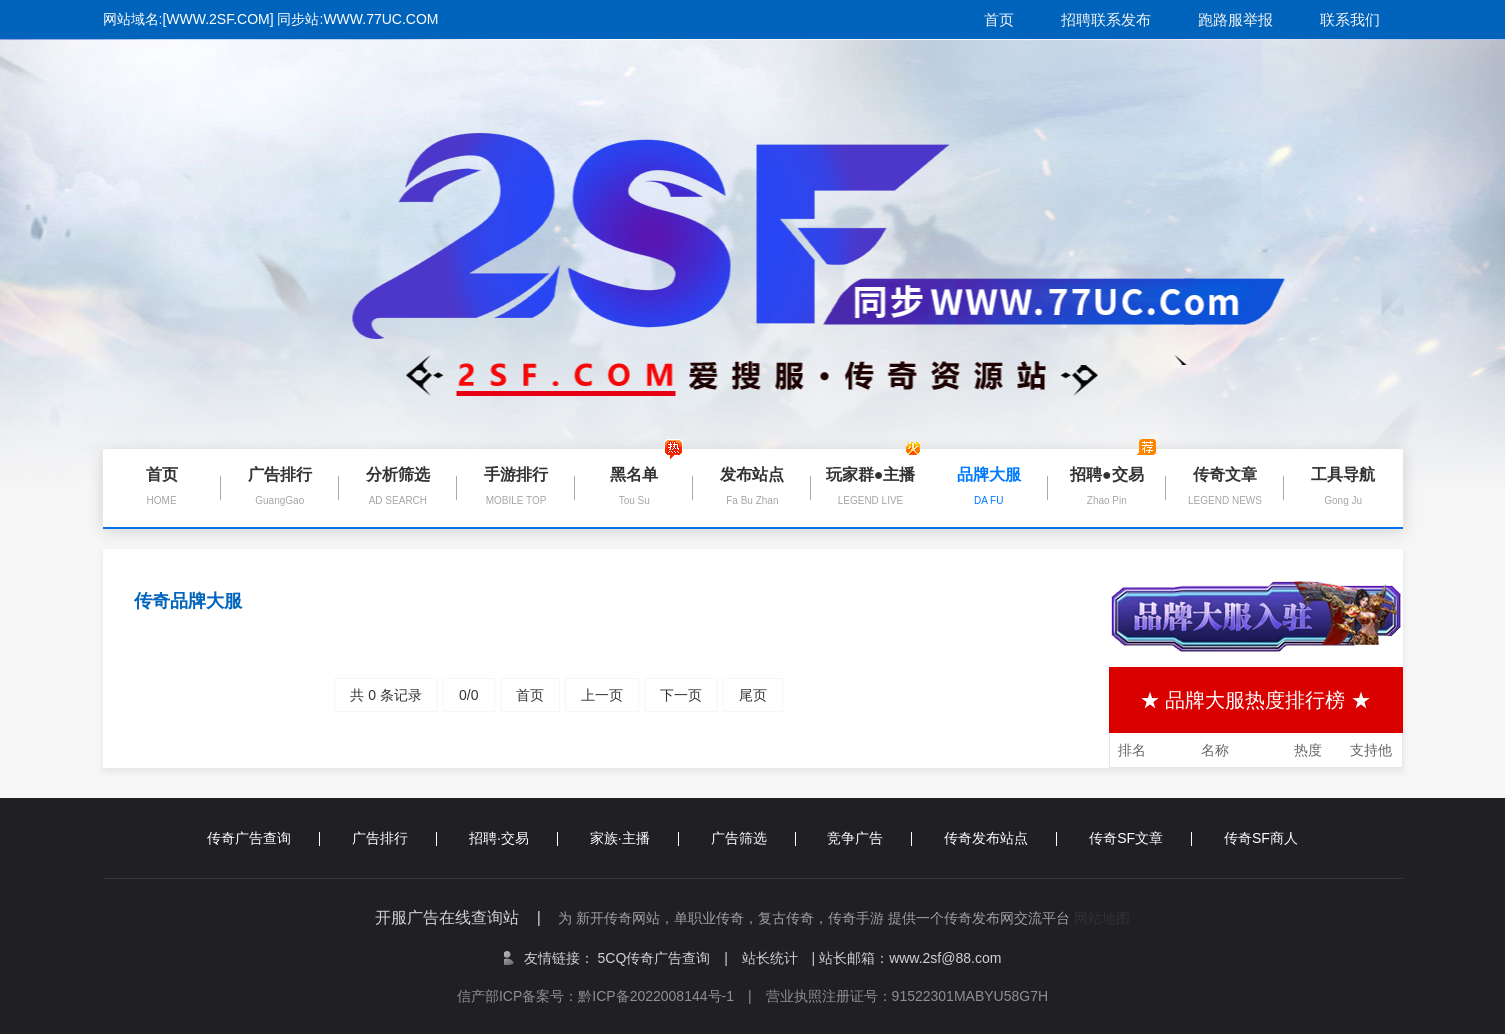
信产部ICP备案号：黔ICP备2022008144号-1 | (611, 996)
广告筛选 (753, 838)
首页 (999, 19)
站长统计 (770, 958)
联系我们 (1350, 19)
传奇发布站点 (1000, 838)
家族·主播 (634, 838)
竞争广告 (869, 838)
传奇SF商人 (1261, 838)
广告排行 (394, 838)
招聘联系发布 (1106, 19)
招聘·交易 (513, 838)
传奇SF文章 (1140, 838)
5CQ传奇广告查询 (663, 958)
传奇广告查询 (263, 838)
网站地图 (1102, 918)
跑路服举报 (1235, 19)
